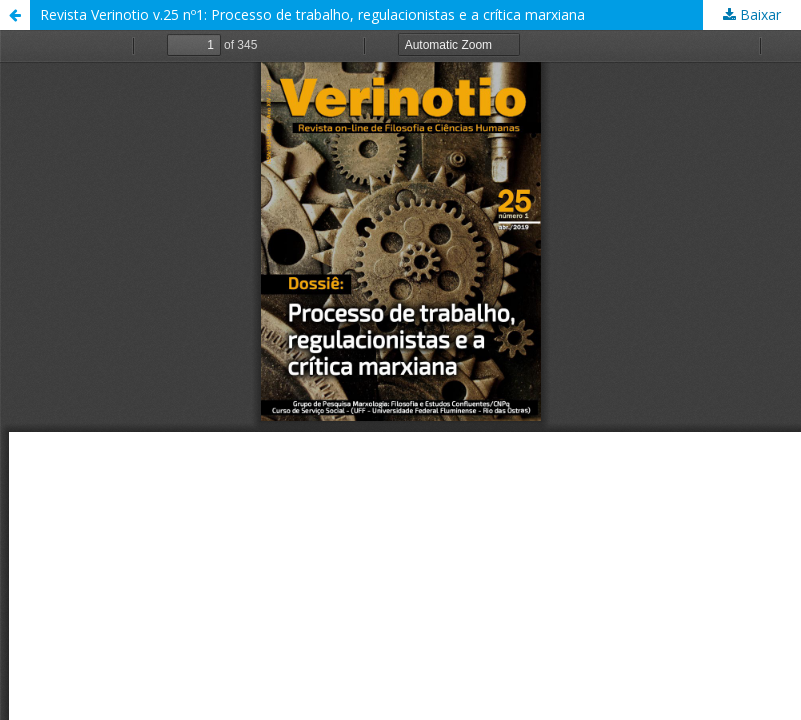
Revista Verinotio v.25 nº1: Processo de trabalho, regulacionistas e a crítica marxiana (312, 14)
